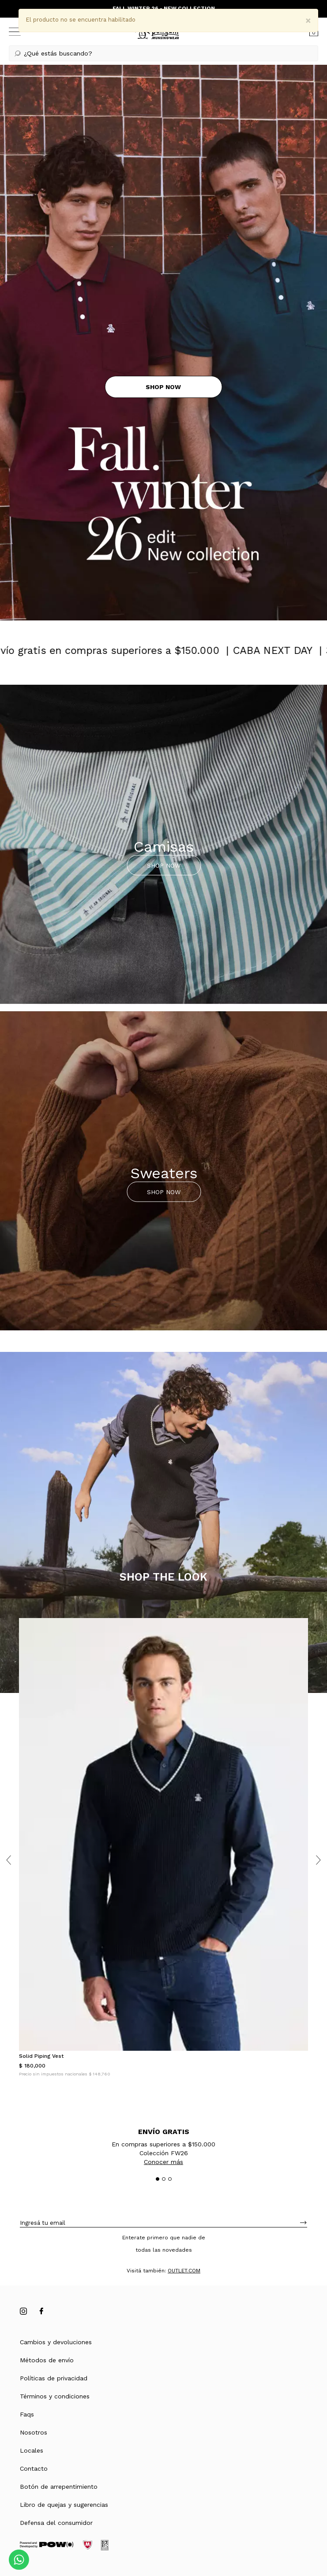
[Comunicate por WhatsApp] (19, 2560)
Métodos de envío (47, 2360)
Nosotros (33, 2432)
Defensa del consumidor (56, 2522)
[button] (163, 53)
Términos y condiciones (55, 2396)
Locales (31, 2450)
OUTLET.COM (184, 2271)
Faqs (27, 2414)
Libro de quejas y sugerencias (64, 2504)
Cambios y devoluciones (56, 2342)
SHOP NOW (163, 865)
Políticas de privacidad (53, 2378)
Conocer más (163, 2161)
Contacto (34, 2468)
